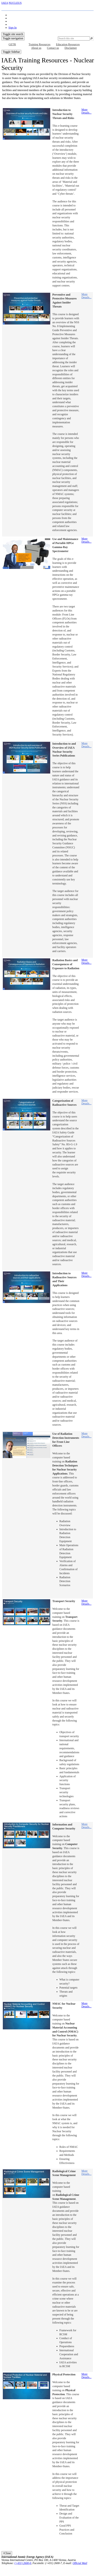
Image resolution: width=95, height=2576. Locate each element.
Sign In (12, 27)
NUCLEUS (15, 2)
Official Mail (80, 2563)
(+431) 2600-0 (23, 2563)
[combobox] (74, 38)
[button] (91, 38)
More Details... (86, 111)
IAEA (4, 2)
